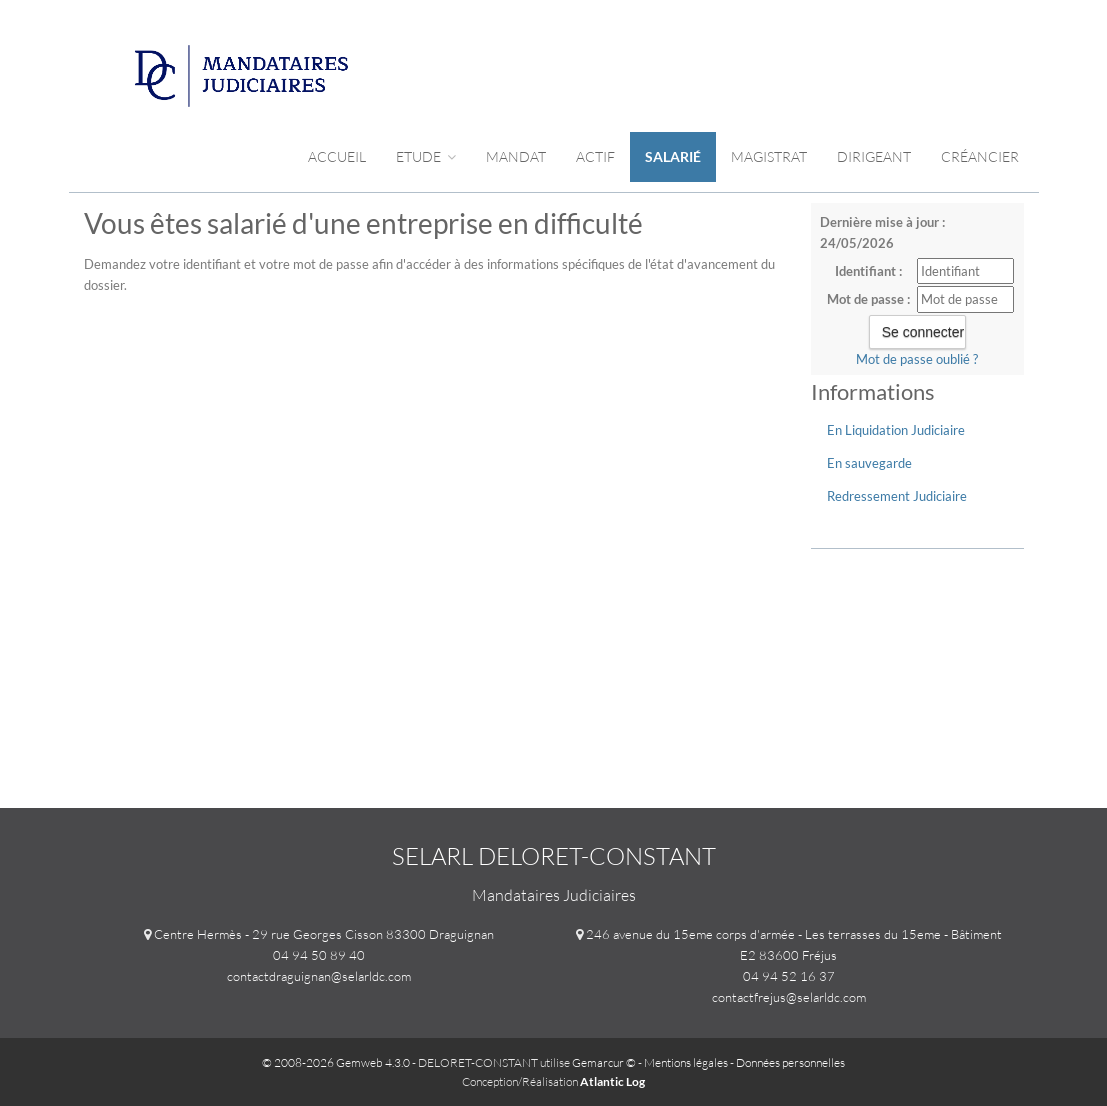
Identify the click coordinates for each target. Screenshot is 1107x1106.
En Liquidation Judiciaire (896, 430)
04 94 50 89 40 (319, 955)
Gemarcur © (604, 1062)
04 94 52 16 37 (789, 976)
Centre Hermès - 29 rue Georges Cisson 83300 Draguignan (324, 934)
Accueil (337, 156)
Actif (595, 156)
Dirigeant (874, 156)
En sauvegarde (869, 463)
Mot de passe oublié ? (917, 359)
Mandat (516, 156)
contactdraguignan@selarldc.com (319, 976)
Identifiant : (868, 271)
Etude (426, 156)
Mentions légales (686, 1062)
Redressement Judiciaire (897, 496)
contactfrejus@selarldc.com (789, 997)
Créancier (980, 156)
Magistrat (769, 156)
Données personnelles (790, 1062)
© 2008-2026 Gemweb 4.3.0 (336, 1062)
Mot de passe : (868, 299)
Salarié (673, 156)
